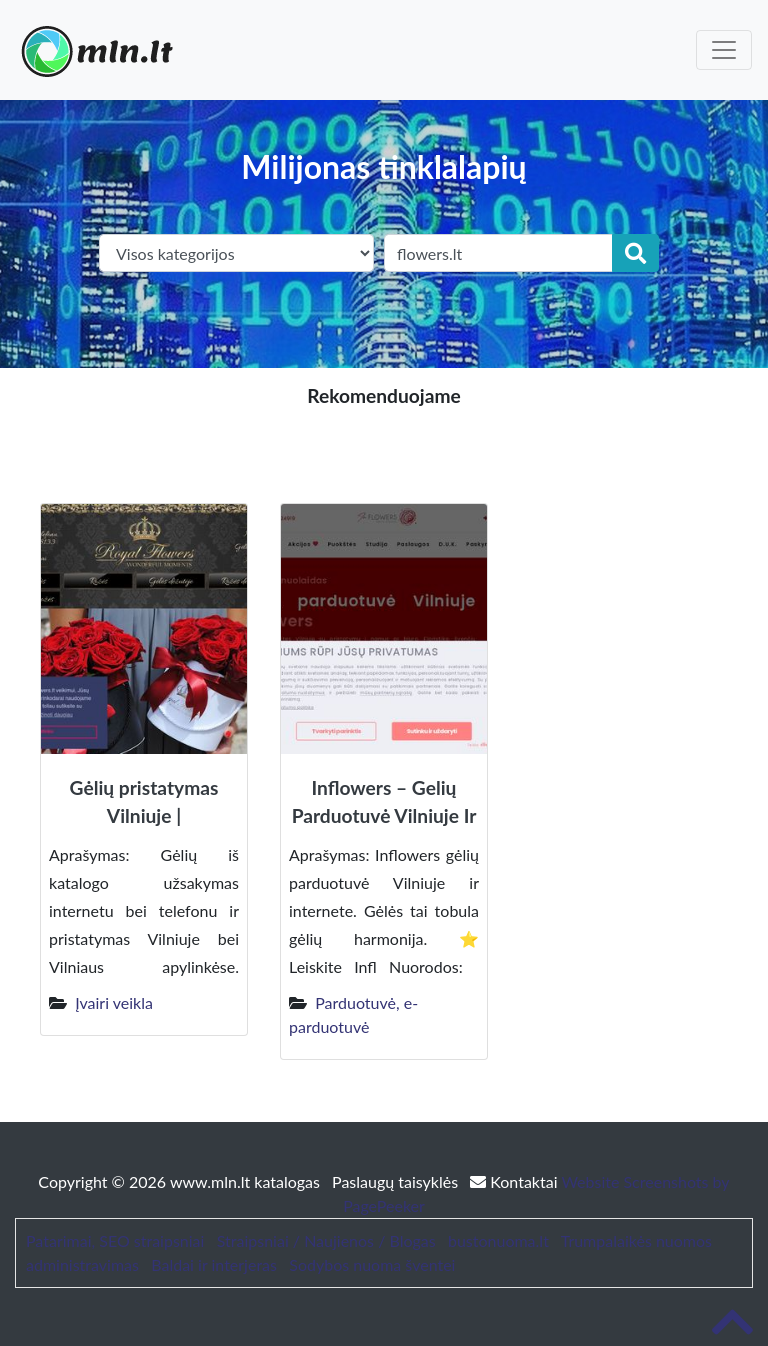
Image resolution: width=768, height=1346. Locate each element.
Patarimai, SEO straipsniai (115, 1240)
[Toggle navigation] (724, 50)
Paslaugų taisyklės (397, 1181)
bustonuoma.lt (498, 1240)
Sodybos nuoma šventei (372, 1264)
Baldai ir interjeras (214, 1264)
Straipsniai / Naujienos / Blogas (326, 1240)
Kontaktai (515, 1181)
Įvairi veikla (114, 1002)
